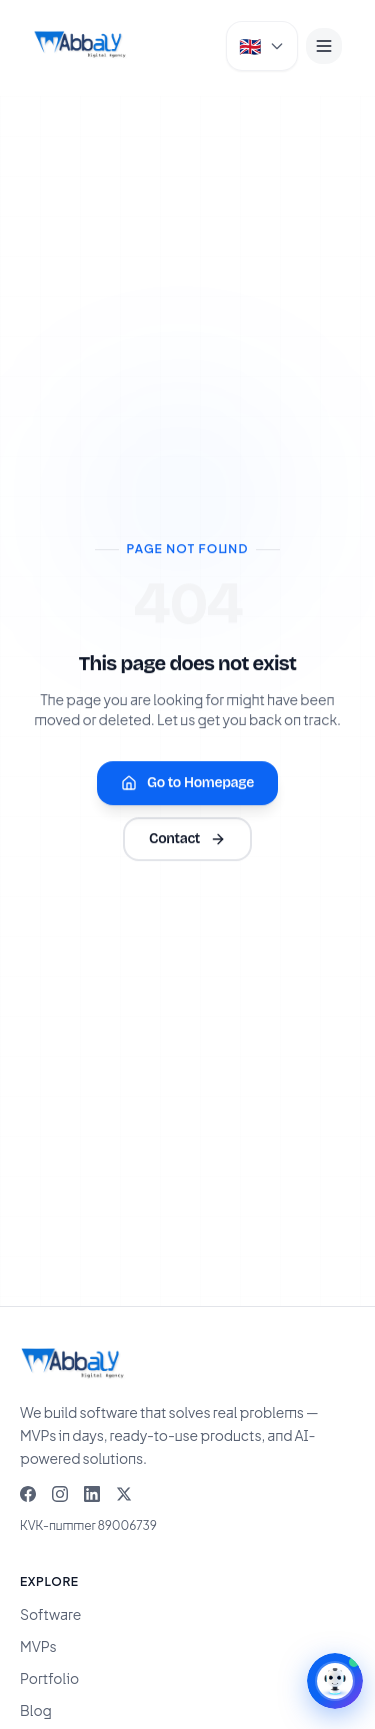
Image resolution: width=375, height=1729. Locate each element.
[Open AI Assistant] (335, 1681)
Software (50, 1614)
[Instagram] (60, 1494)
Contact (187, 839)
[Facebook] (28, 1494)
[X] (124, 1494)
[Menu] (324, 46)
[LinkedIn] (92, 1494)
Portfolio (49, 1678)
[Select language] (262, 46)
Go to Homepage (187, 783)
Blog (36, 1710)
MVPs (38, 1646)
